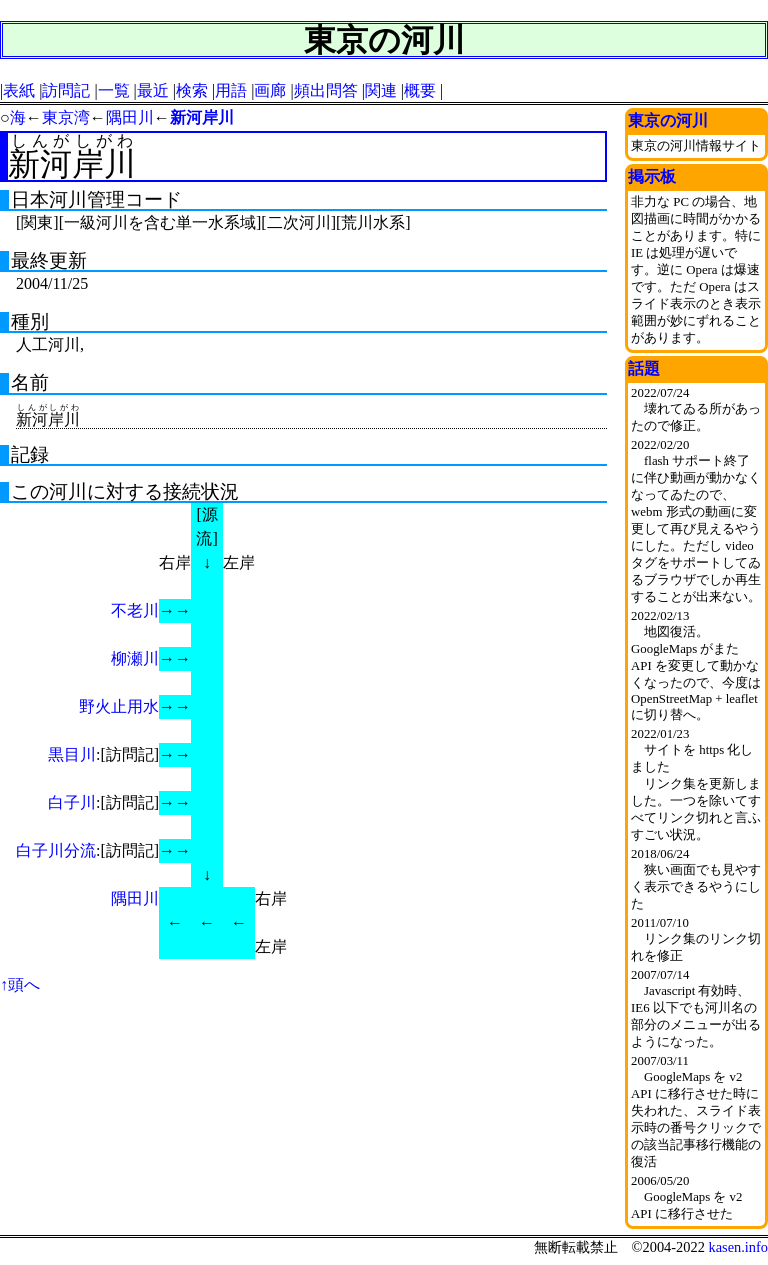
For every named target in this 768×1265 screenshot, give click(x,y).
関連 (381, 90)
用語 (231, 90)
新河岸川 (202, 117)
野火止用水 (119, 706)
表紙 (19, 90)
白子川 (72, 802)
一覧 (114, 90)
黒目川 (72, 754)
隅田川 (130, 117)
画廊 (270, 90)
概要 (420, 90)
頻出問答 (326, 90)
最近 (153, 90)
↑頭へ (20, 984)
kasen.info (738, 1247)
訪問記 (66, 90)
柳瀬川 (135, 658)
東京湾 (66, 117)
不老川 (135, 610)
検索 (192, 90)
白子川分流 (56, 850)
